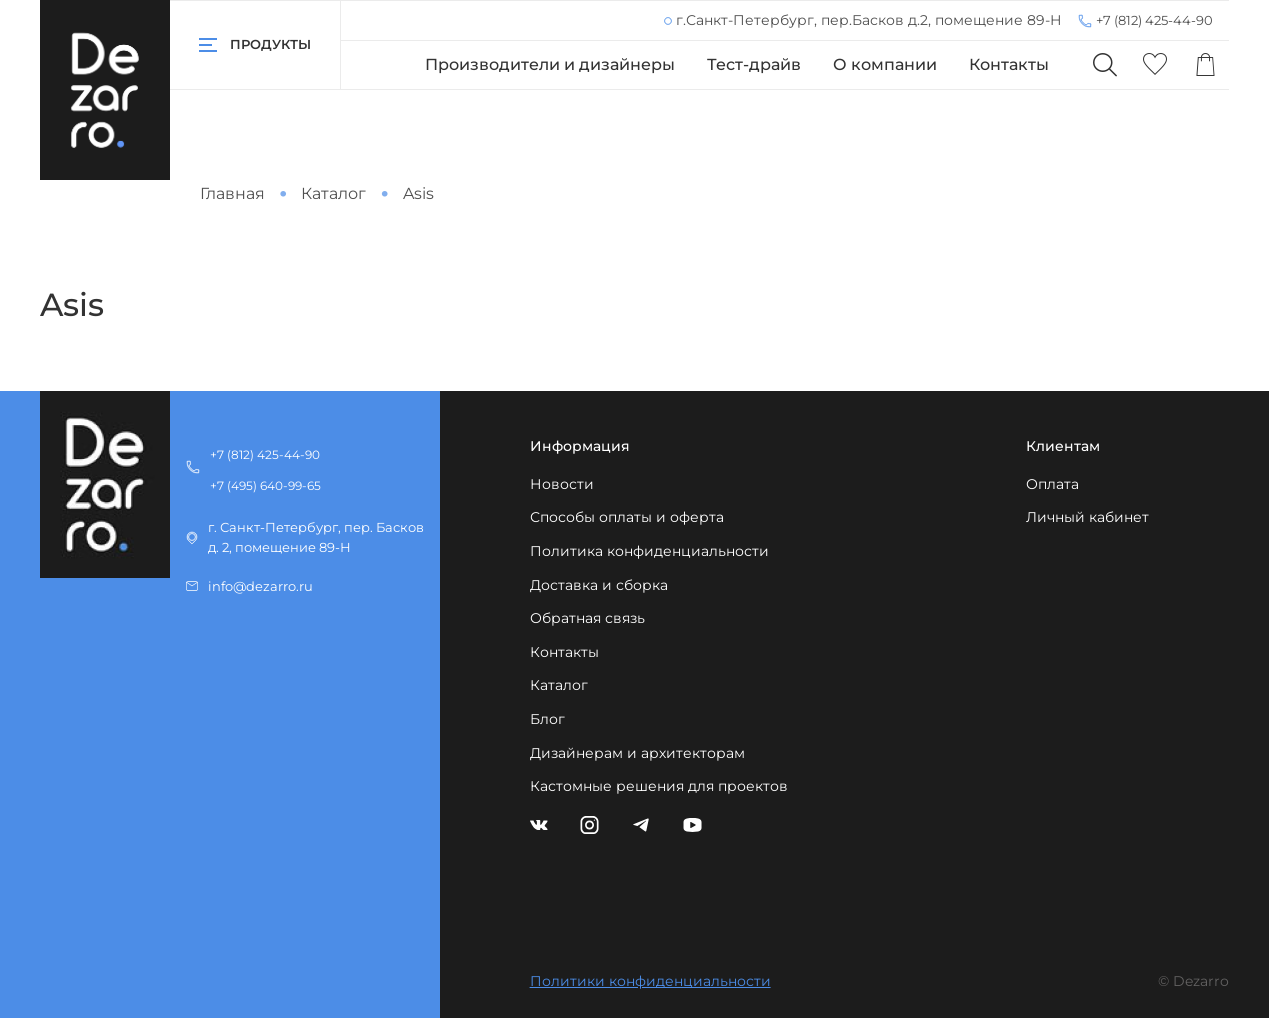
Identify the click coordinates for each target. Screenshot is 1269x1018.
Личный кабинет (1087, 517)
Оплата (1052, 484)
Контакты (1009, 64)
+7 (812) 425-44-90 (1154, 20)
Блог (547, 719)
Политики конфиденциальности (650, 981)
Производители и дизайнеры (550, 64)
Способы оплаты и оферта (627, 517)
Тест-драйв (754, 64)
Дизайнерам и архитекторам (637, 753)
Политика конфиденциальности (649, 551)
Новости (562, 484)
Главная (232, 193)
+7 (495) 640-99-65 (265, 485)
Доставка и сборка (599, 585)
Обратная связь (587, 618)
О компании (885, 64)
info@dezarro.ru (260, 586)
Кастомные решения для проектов (659, 786)
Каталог (333, 193)
